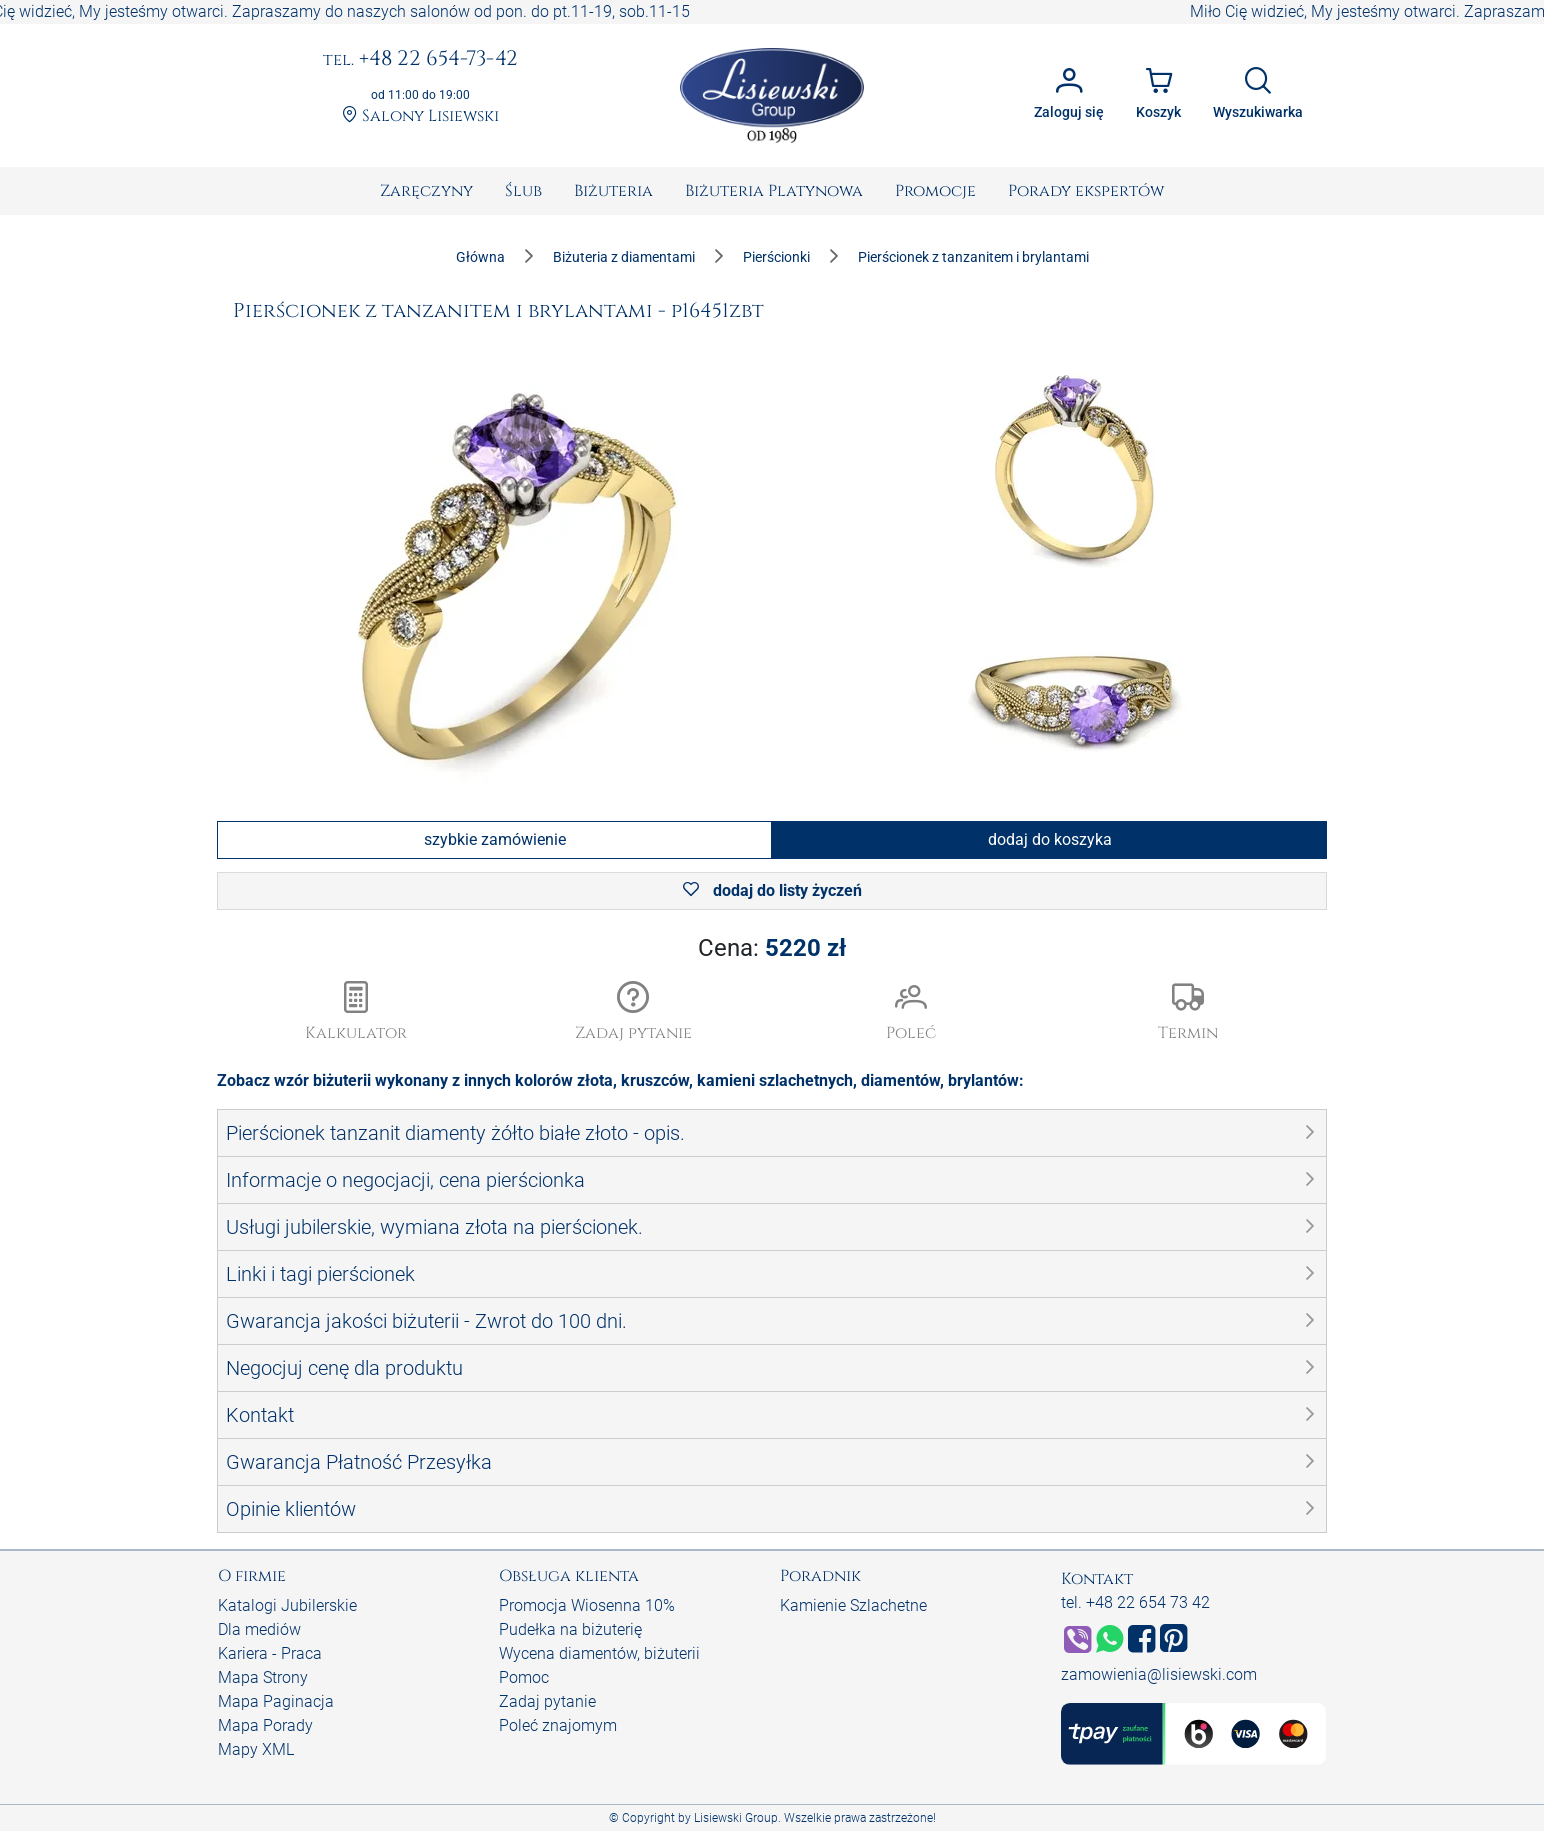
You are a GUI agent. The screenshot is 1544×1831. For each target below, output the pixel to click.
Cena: (772, 948)
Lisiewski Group (736, 1818)
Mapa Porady (265, 1725)
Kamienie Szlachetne (853, 1605)
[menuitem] (426, 191)
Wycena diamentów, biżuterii (599, 1653)
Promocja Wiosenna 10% (587, 1605)
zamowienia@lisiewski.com (1159, 1674)
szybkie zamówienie (495, 839)
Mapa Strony (263, 1677)
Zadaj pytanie (547, 1701)
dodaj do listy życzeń (772, 890)
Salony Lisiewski (420, 116)
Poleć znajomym (558, 1725)
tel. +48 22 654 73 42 (1135, 1602)
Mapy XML (256, 1749)
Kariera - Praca (270, 1653)
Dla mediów (259, 1629)
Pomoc (524, 1677)
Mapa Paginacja (276, 1701)
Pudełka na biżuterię (570, 1629)
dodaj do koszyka (1050, 839)
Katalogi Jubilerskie (287, 1605)
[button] (634, 1013)
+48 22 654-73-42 (420, 60)
